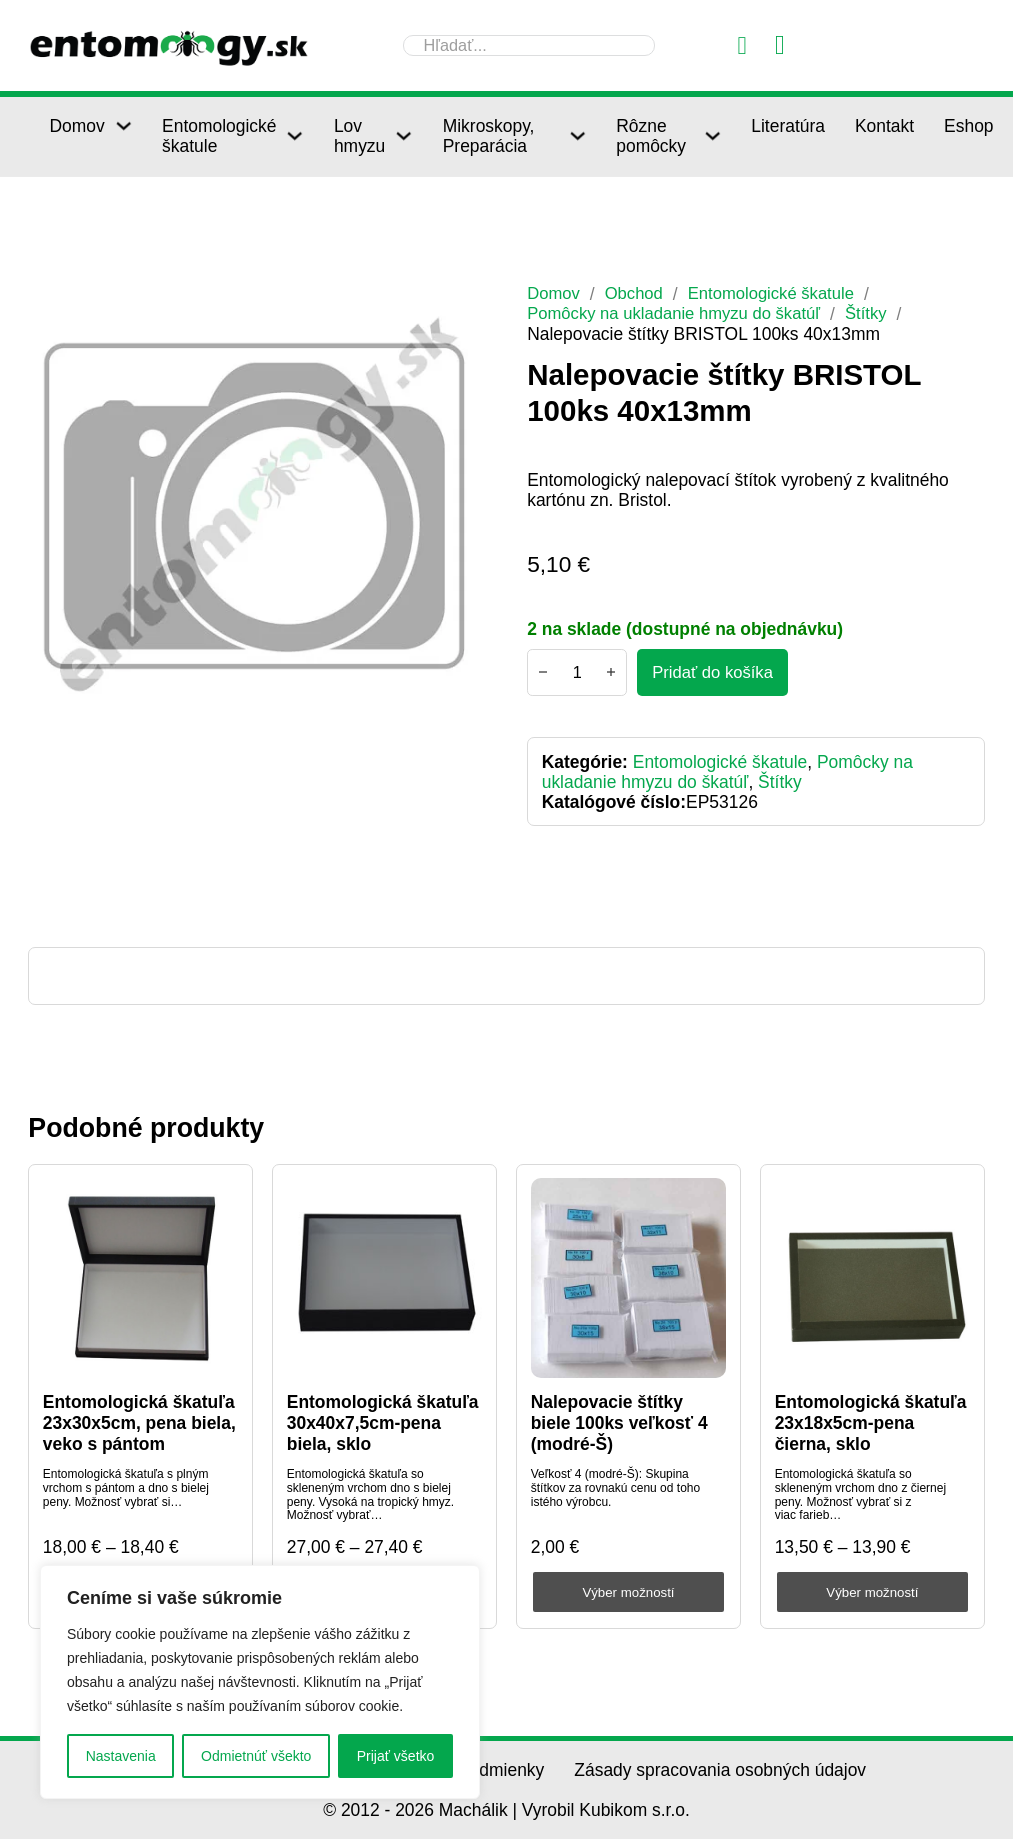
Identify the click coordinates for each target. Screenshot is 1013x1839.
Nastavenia (121, 1756)
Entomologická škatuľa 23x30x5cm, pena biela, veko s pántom (139, 1423)
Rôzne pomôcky (651, 136)
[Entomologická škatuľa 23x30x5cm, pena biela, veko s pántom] (141, 1279)
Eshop (968, 126)
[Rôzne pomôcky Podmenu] (712, 135)
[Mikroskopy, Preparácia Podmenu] (577, 135)
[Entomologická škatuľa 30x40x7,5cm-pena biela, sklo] (385, 1279)
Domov (76, 126)
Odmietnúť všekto (256, 1756)
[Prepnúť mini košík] (780, 45)
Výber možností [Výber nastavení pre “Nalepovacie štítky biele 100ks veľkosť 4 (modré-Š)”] (628, 1592)
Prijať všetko (396, 1756)
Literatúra (788, 126)
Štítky (882, 313)
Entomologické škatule (219, 136)
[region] (260, 1682)
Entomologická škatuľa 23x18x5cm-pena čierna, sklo (871, 1423)
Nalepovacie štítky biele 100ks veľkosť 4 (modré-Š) (619, 1423)
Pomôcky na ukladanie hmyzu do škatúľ (681, 313)
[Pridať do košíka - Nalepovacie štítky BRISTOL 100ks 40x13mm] (715, 672)
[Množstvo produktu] (577, 672)
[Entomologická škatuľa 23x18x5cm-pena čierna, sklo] (873, 1279)
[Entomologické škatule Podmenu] (294, 135)
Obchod (637, 293)
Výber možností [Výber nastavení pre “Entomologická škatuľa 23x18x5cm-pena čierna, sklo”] (872, 1592)
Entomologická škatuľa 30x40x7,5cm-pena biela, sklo (383, 1423)
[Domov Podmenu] (123, 125)
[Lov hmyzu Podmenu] (403, 135)
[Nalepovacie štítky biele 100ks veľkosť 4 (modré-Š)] (629, 1279)
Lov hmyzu (359, 136)
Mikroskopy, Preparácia (489, 136)
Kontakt (884, 126)
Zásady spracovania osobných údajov (720, 1770)
